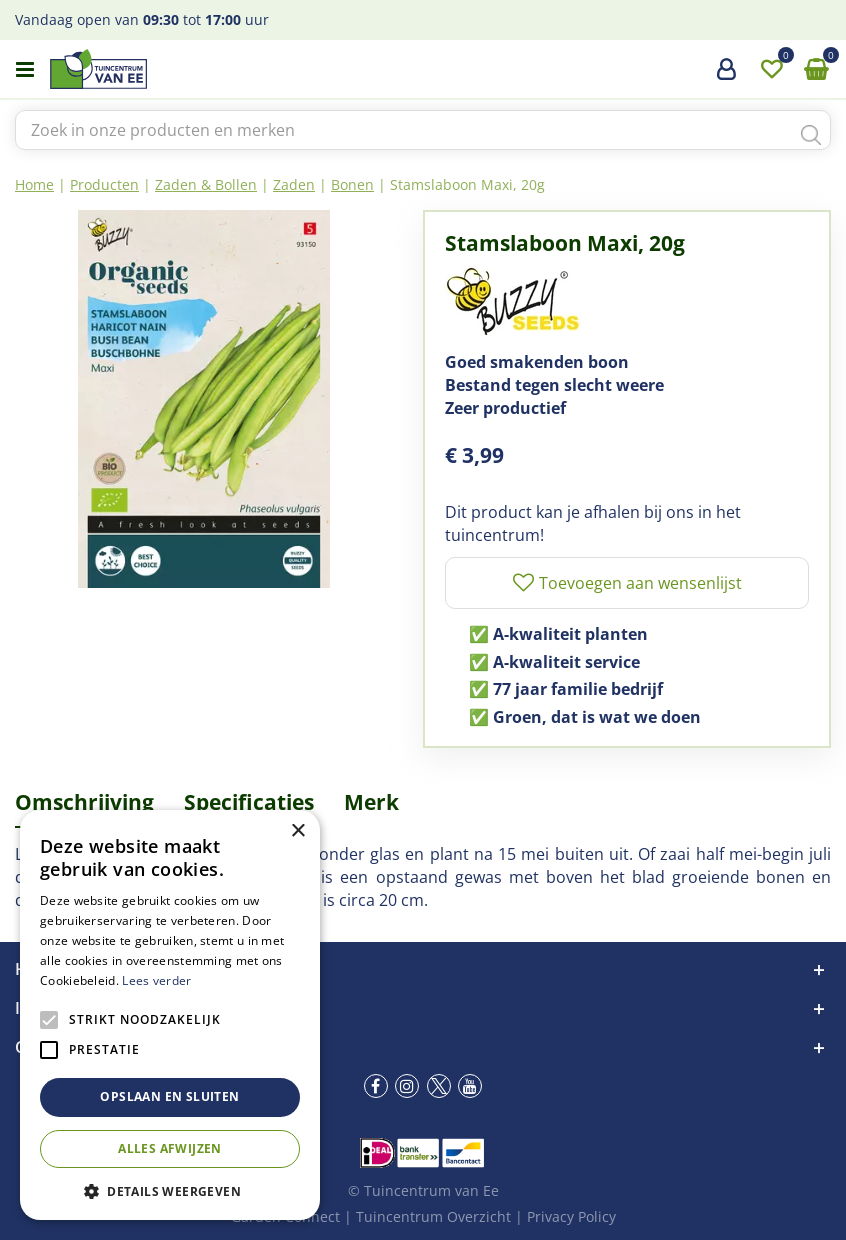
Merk (371, 802)
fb (376, 1086)
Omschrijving (84, 802)
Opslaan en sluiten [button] (169, 1096)
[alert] (170, 1015)
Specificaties (249, 802)
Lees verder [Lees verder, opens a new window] (156, 980)
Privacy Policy (571, 1216)
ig (407, 1086)
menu (25, 70)
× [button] (297, 831)
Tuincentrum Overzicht (433, 1216)
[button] (170, 1190)
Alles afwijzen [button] (170, 1148)
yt (470, 1086)
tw (439, 1086)
